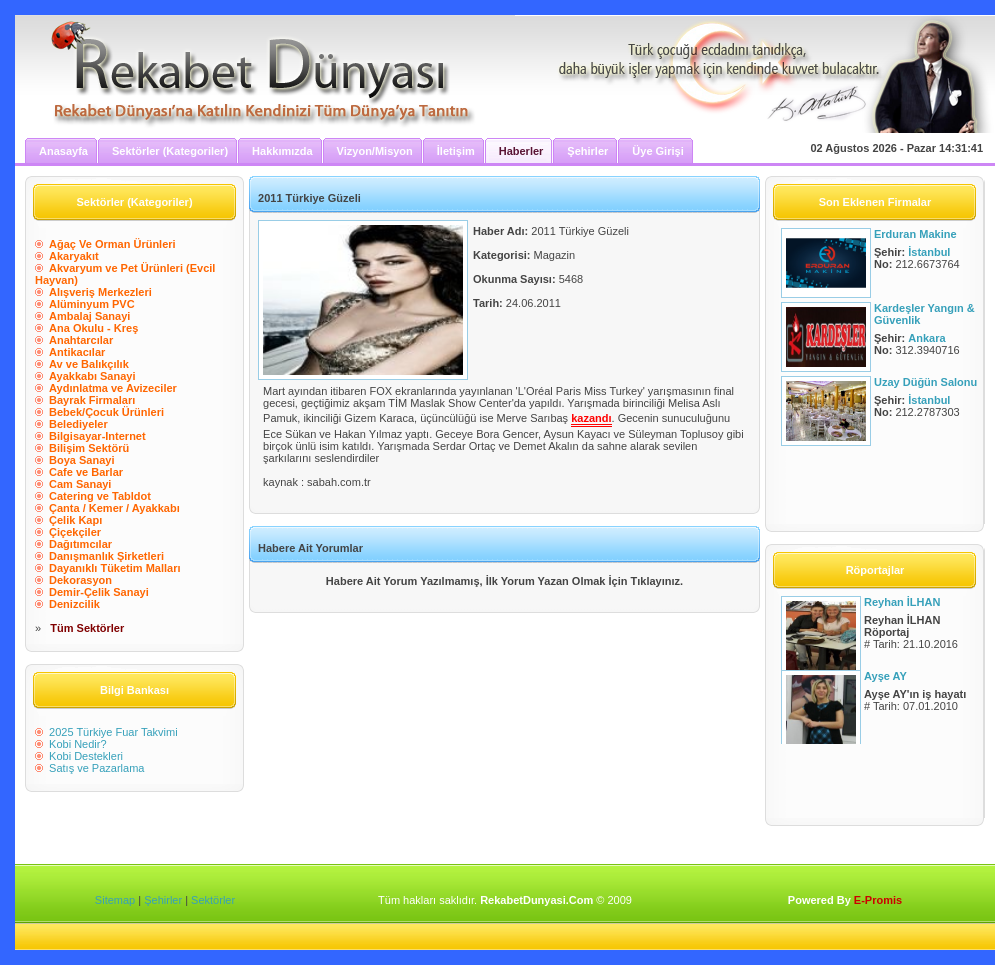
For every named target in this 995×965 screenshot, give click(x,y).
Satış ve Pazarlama (96, 768)
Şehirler (163, 900)
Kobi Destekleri (86, 756)
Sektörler (213, 900)
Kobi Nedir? (77, 744)
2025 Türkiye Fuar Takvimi (113, 732)
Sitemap (115, 900)
